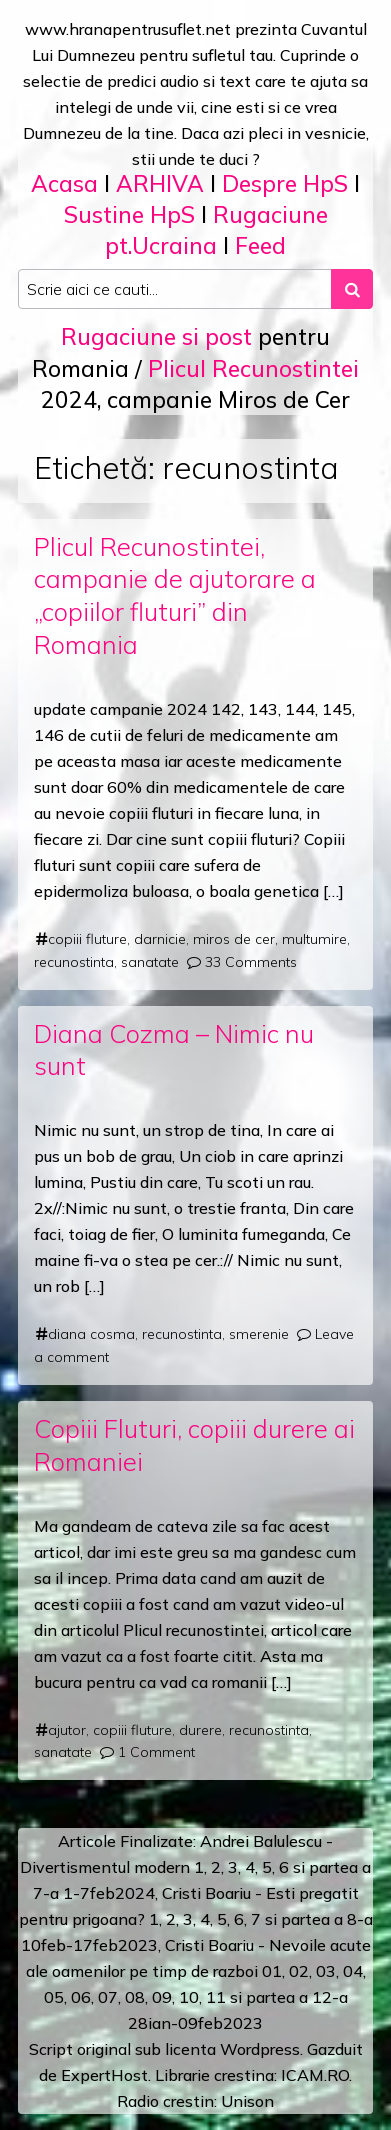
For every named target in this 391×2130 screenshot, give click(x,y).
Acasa (64, 183)
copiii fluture (87, 939)
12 (322, 1997)
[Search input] (175, 289)
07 (108, 1997)
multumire (314, 939)
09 (162, 1997)
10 (189, 1997)
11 (216, 1997)
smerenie (259, 1334)
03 (326, 1971)
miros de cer (234, 939)
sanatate (150, 962)
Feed (260, 245)
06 (81, 1997)
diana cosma (91, 1334)
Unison (247, 2101)
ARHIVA (160, 183)
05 (54, 1997)
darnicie (160, 939)
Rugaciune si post (156, 336)
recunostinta (74, 962)
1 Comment (156, 1752)
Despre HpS (285, 183)
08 (135, 1997)
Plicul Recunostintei (253, 368)
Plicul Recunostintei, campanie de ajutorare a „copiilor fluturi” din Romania (175, 596)
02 (299, 1971)
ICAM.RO (315, 2075)
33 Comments (251, 962)
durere (200, 1730)
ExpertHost (104, 2075)
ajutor (67, 1730)
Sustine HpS (129, 214)
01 (272, 1971)
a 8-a (353, 1919)
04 (353, 1971)
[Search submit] (352, 289)
